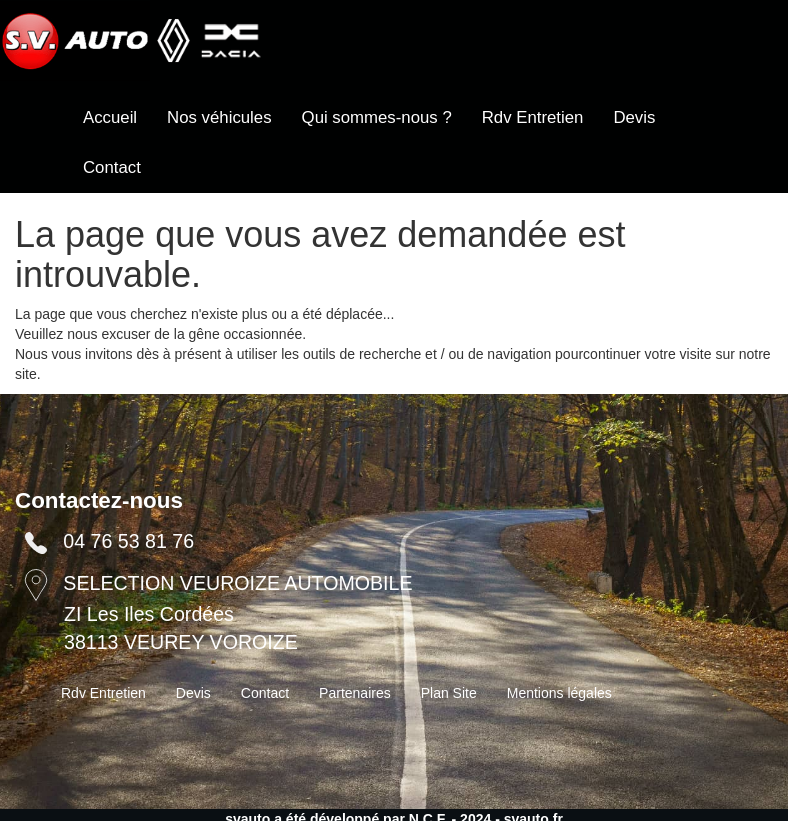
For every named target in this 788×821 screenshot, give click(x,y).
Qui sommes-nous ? (377, 117)
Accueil (110, 117)
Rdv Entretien (533, 117)
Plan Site (449, 693)
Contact (112, 167)
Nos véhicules (219, 117)
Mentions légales (559, 693)
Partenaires (355, 693)
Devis (634, 117)
